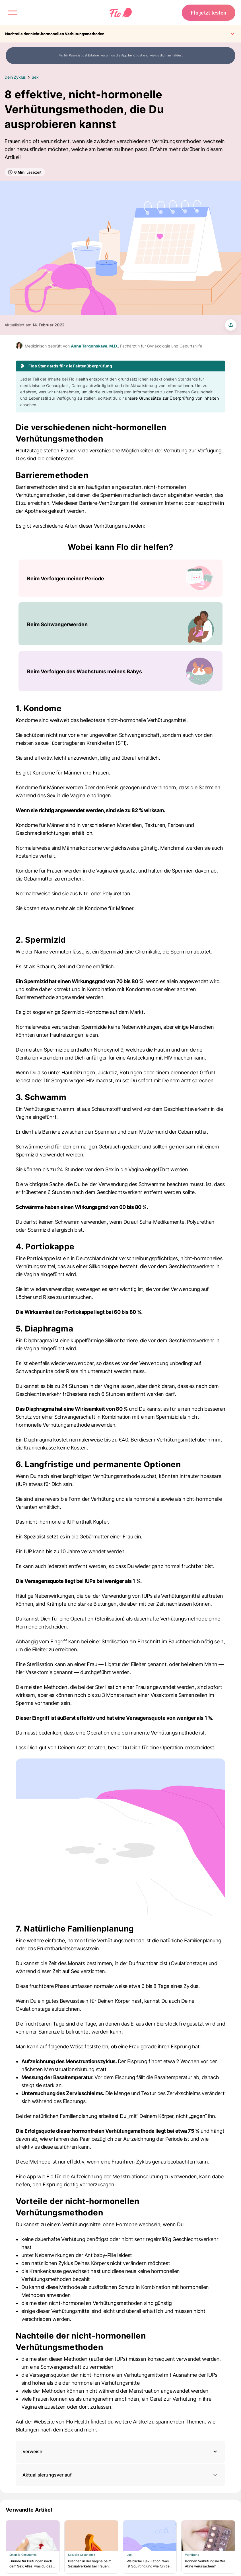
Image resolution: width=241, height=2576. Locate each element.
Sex (35, 77)
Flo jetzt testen (208, 12)
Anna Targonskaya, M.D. (94, 345)
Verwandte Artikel (29, 2510)
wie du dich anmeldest (166, 55)
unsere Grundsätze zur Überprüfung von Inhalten (172, 398)
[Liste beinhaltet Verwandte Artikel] (120, 2547)
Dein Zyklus (15, 77)
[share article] (230, 325)
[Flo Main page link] (121, 13)
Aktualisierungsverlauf (120, 2475)
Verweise (32, 2451)
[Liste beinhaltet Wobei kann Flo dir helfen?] (120, 625)
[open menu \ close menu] (12, 12)
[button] (120, 2452)
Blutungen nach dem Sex (44, 2430)
